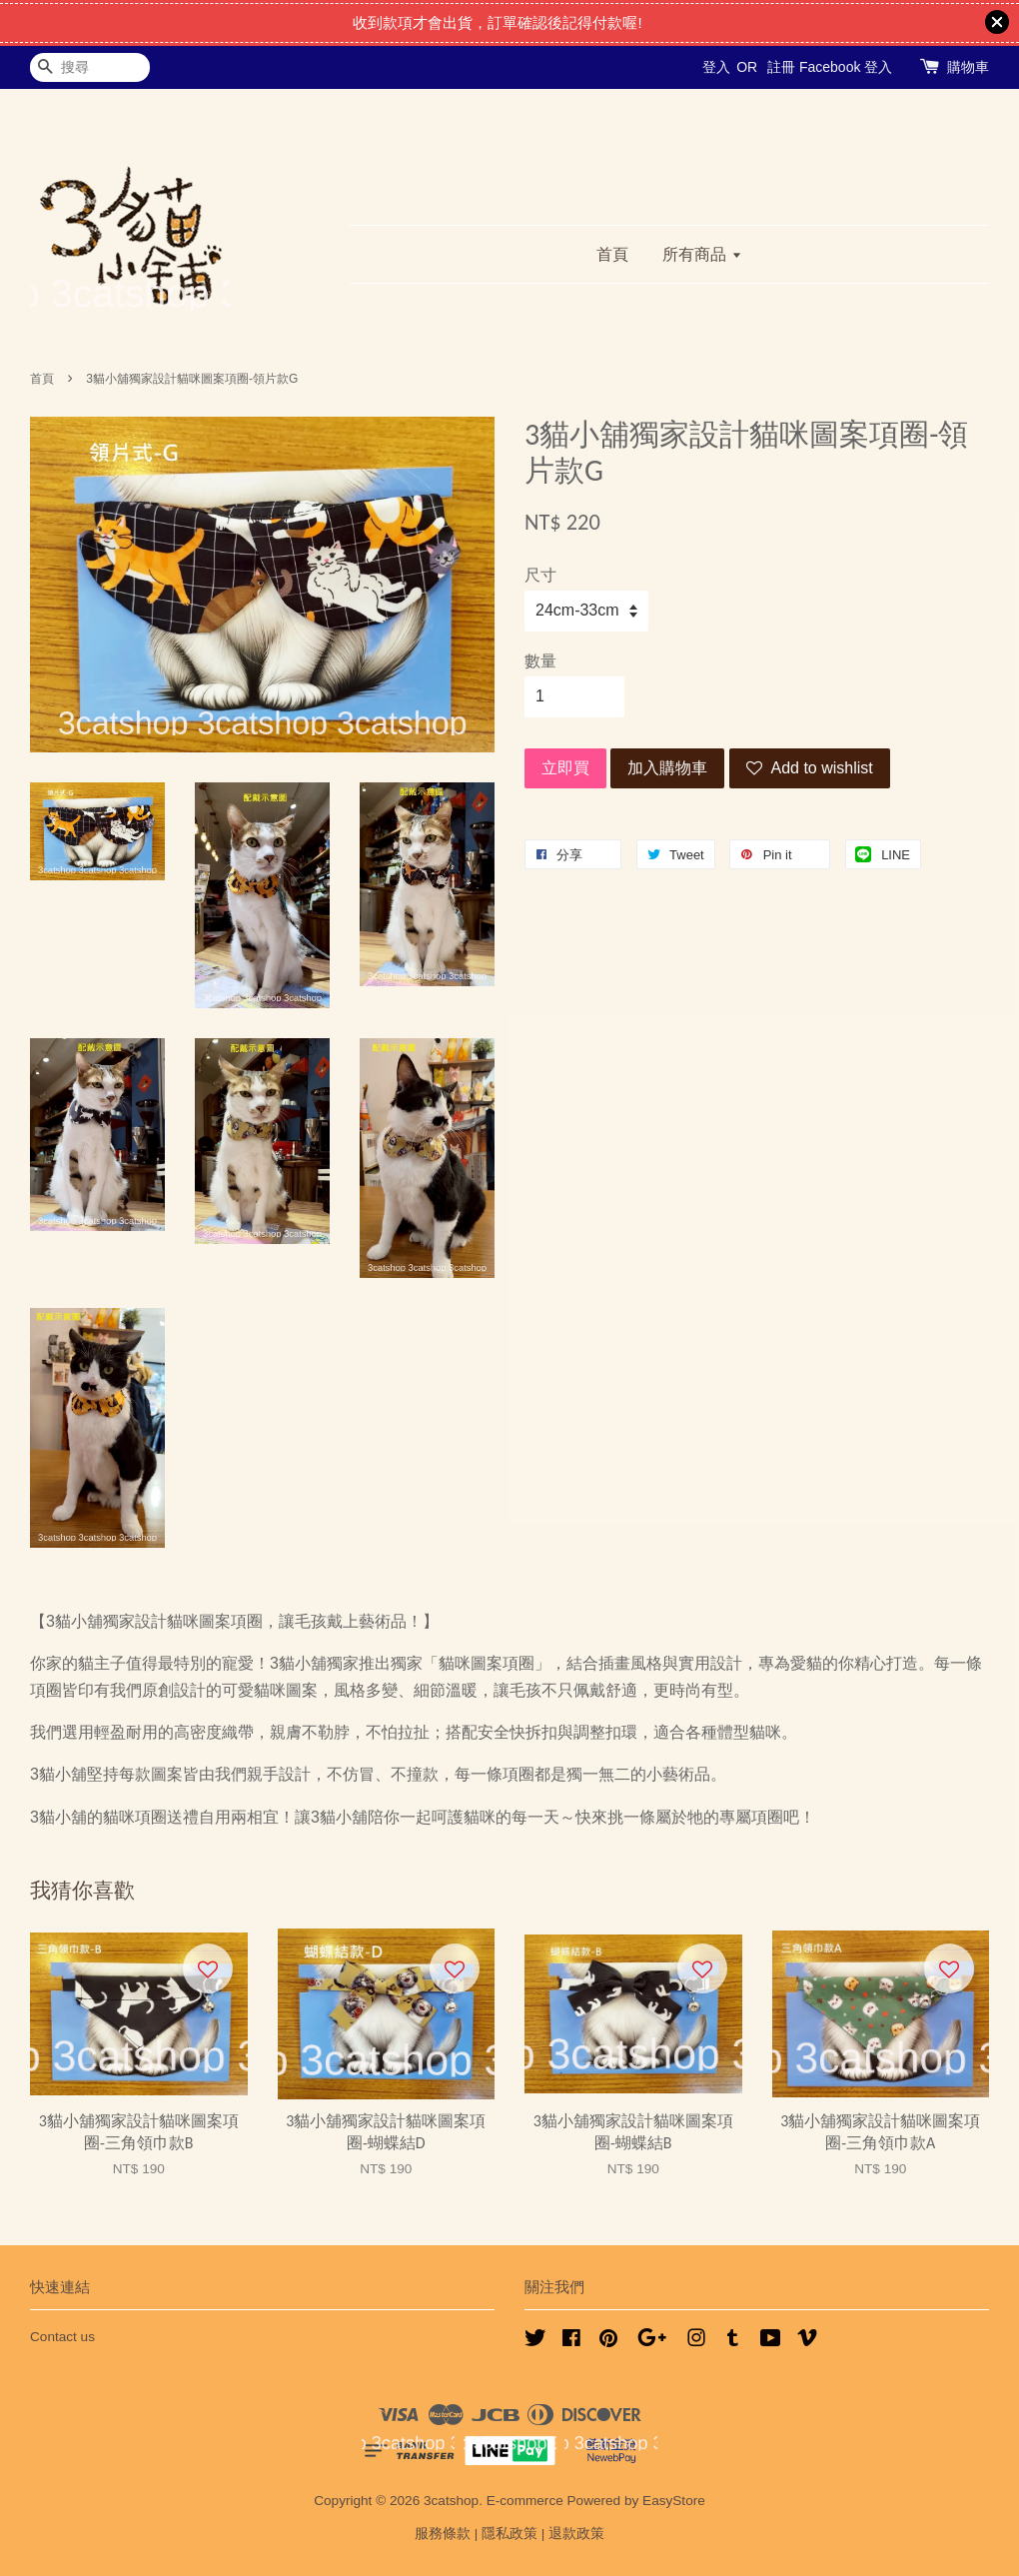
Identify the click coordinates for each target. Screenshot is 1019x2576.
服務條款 (443, 2533)
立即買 (565, 767)
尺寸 (540, 575)
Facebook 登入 (845, 67)
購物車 (968, 67)
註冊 (781, 67)
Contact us (62, 2336)
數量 (540, 660)
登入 (716, 67)
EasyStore (673, 2500)
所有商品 (701, 254)
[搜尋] (90, 67)
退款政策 (576, 2533)
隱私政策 (509, 2533)
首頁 (612, 254)
